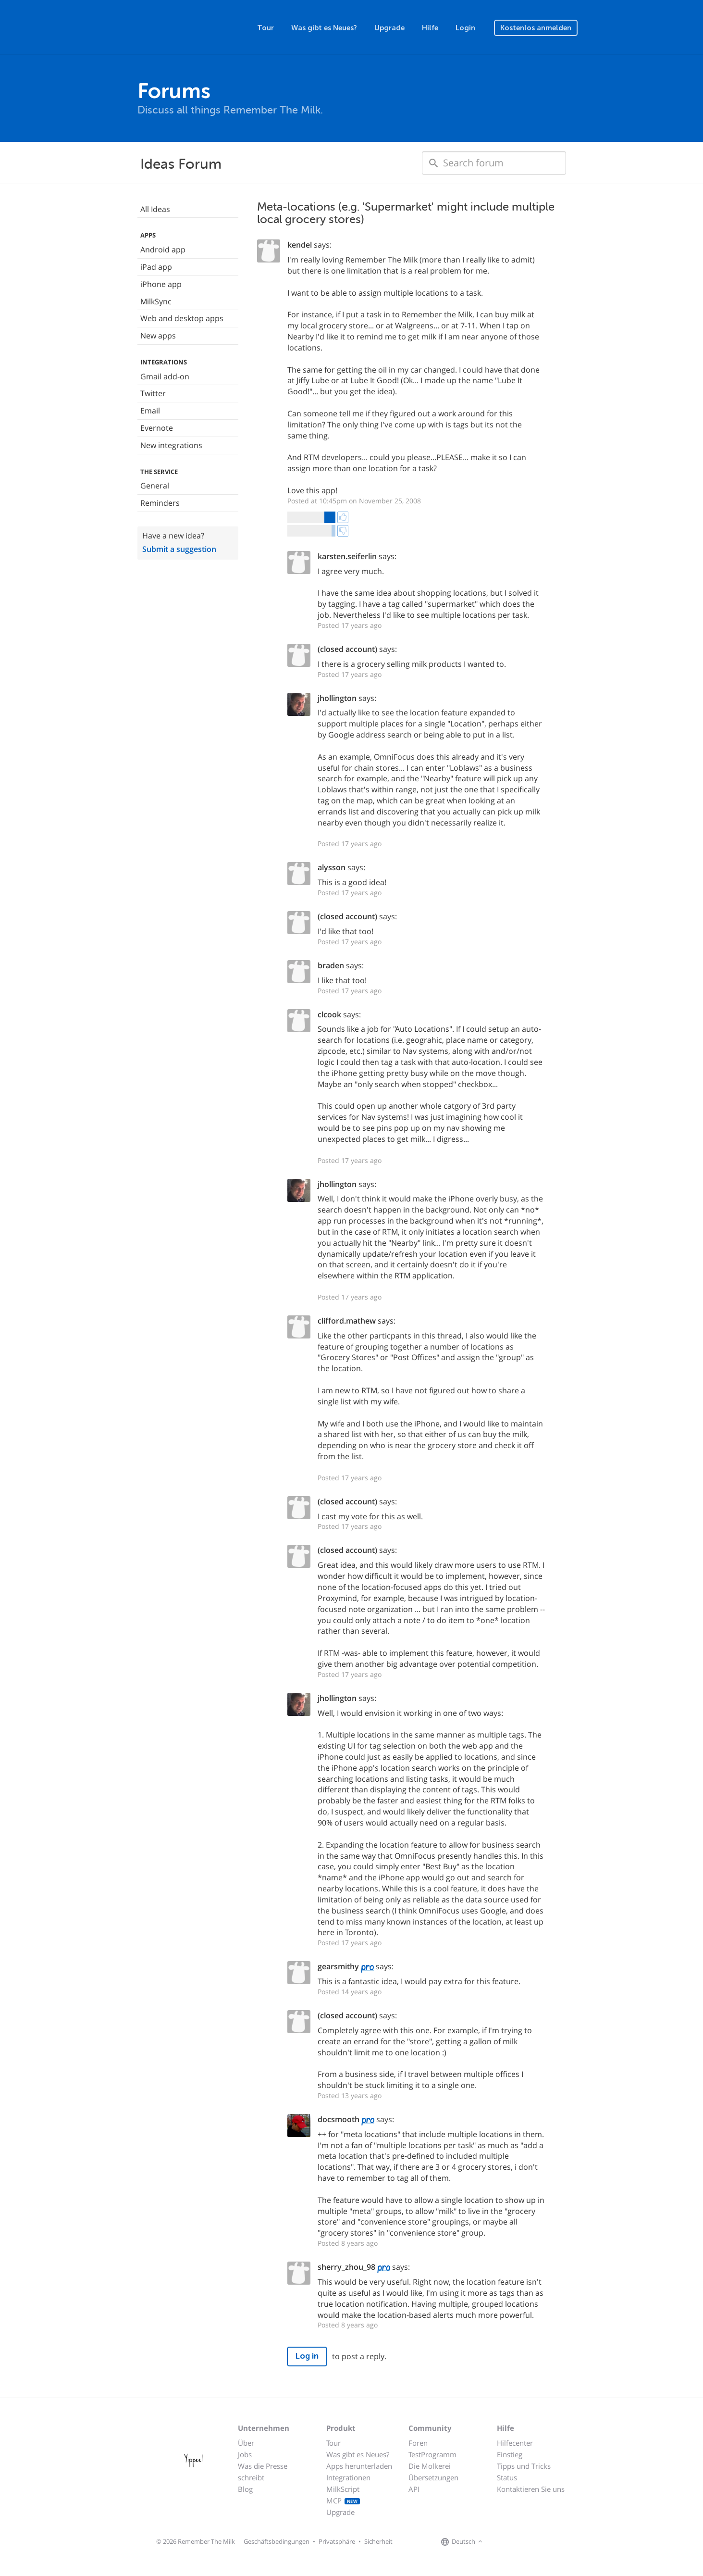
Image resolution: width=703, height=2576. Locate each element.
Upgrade (389, 28)
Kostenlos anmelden (535, 28)
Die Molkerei (429, 2466)
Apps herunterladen (359, 2466)
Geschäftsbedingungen (276, 2541)
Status (507, 2477)
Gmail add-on (164, 376)
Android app (162, 249)
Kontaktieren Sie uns (531, 2489)
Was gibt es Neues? (324, 28)
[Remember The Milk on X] (512, 2542)
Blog (245, 2489)
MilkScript (342, 2489)
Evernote (156, 428)
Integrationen (348, 2477)
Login (465, 28)
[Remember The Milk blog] (524, 2542)
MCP (343, 2500)
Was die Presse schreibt (262, 2471)
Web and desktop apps (181, 318)
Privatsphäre (337, 2541)
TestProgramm (432, 2454)
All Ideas (155, 209)
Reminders (160, 503)
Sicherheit (378, 2541)
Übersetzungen (433, 2477)
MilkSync (156, 301)
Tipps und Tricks (524, 2466)
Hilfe (430, 28)
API (413, 2489)
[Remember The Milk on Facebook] (499, 2542)
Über (246, 2443)
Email (150, 410)
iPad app (156, 267)
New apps (158, 335)
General (154, 485)
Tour (265, 28)
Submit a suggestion (179, 549)
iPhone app (161, 284)
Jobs (245, 2454)
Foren (418, 2443)
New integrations (171, 445)
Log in (307, 2356)
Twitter (153, 393)
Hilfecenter (515, 2443)
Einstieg (509, 2454)
